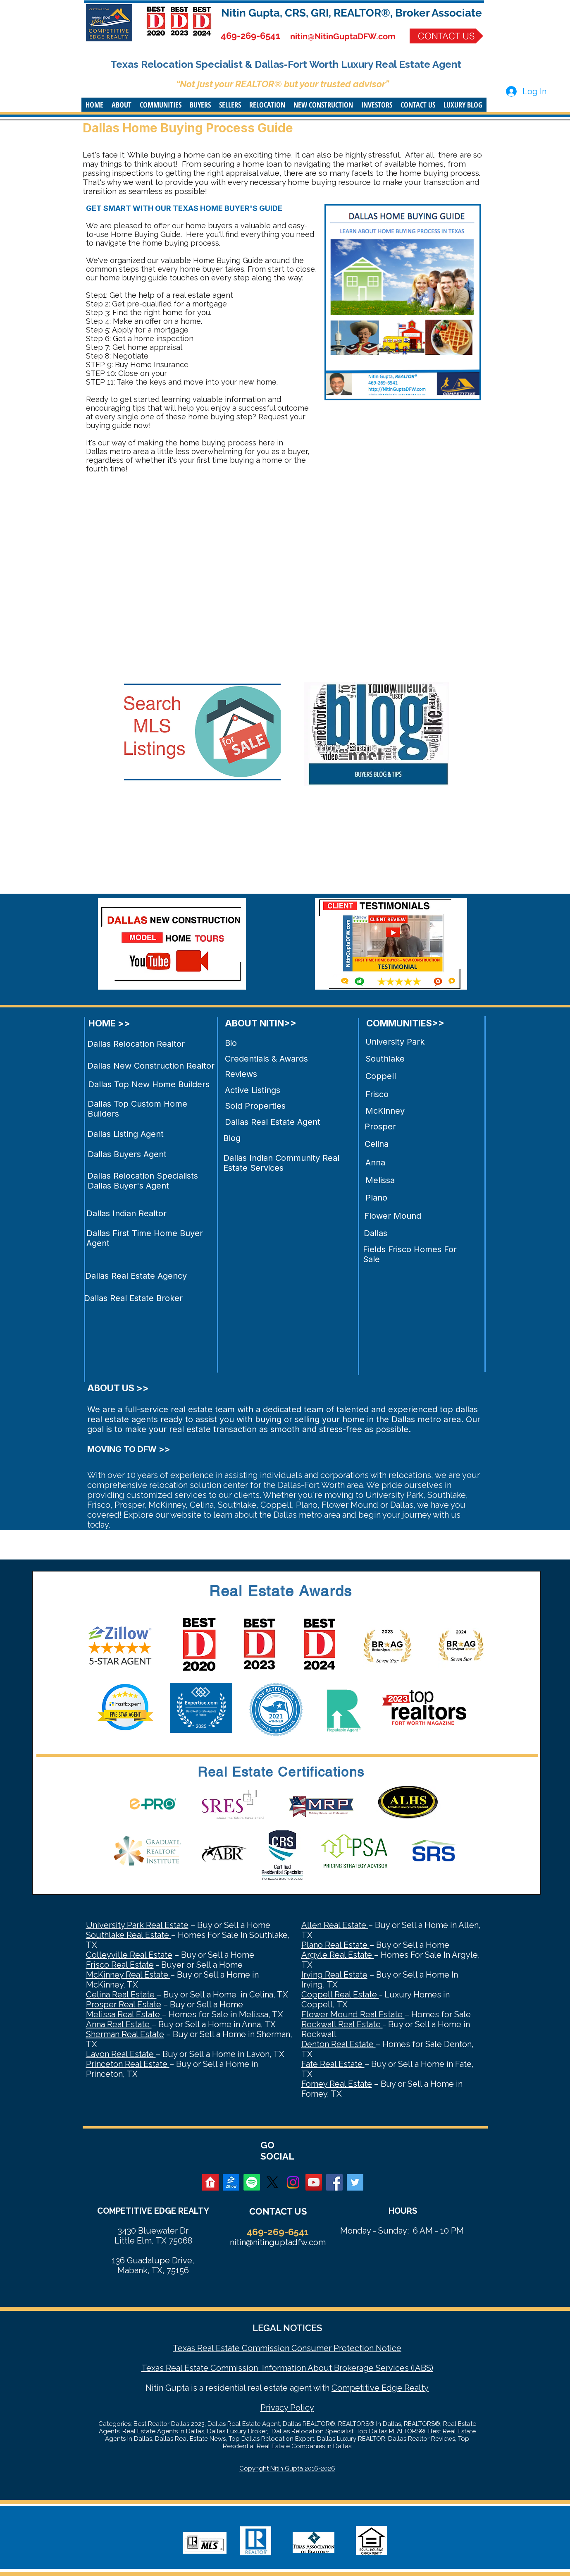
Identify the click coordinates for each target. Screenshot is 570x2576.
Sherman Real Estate (125, 2034)
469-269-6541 (250, 35)
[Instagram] (293, 2182)
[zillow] (231, 2182)
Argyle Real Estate (337, 1955)
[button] (121, 105)
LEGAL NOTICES (287, 2327)
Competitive (355, 2388)
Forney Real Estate (336, 2084)
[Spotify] (251, 2182)
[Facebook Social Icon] (334, 2182)
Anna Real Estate (119, 2024)
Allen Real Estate (334, 1925)
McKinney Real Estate (128, 1975)
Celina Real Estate (121, 1995)
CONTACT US (278, 2211)
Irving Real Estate (334, 1975)
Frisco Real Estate (120, 1965)
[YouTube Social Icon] (313, 2182)
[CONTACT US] (446, 36)
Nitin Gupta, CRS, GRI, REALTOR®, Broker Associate (351, 13)
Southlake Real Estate (128, 1935)
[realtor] (210, 2182)
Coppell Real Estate (340, 1995)
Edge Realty (404, 2388)
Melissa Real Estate (124, 2014)
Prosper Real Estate (123, 2004)
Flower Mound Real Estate (353, 2014)
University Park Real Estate (137, 1925)
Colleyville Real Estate (129, 1955)
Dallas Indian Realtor (126, 1213)
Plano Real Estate (335, 1945)
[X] (272, 2182)
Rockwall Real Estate (342, 2024)
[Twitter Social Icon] (355, 2182)
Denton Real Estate (338, 2044)
